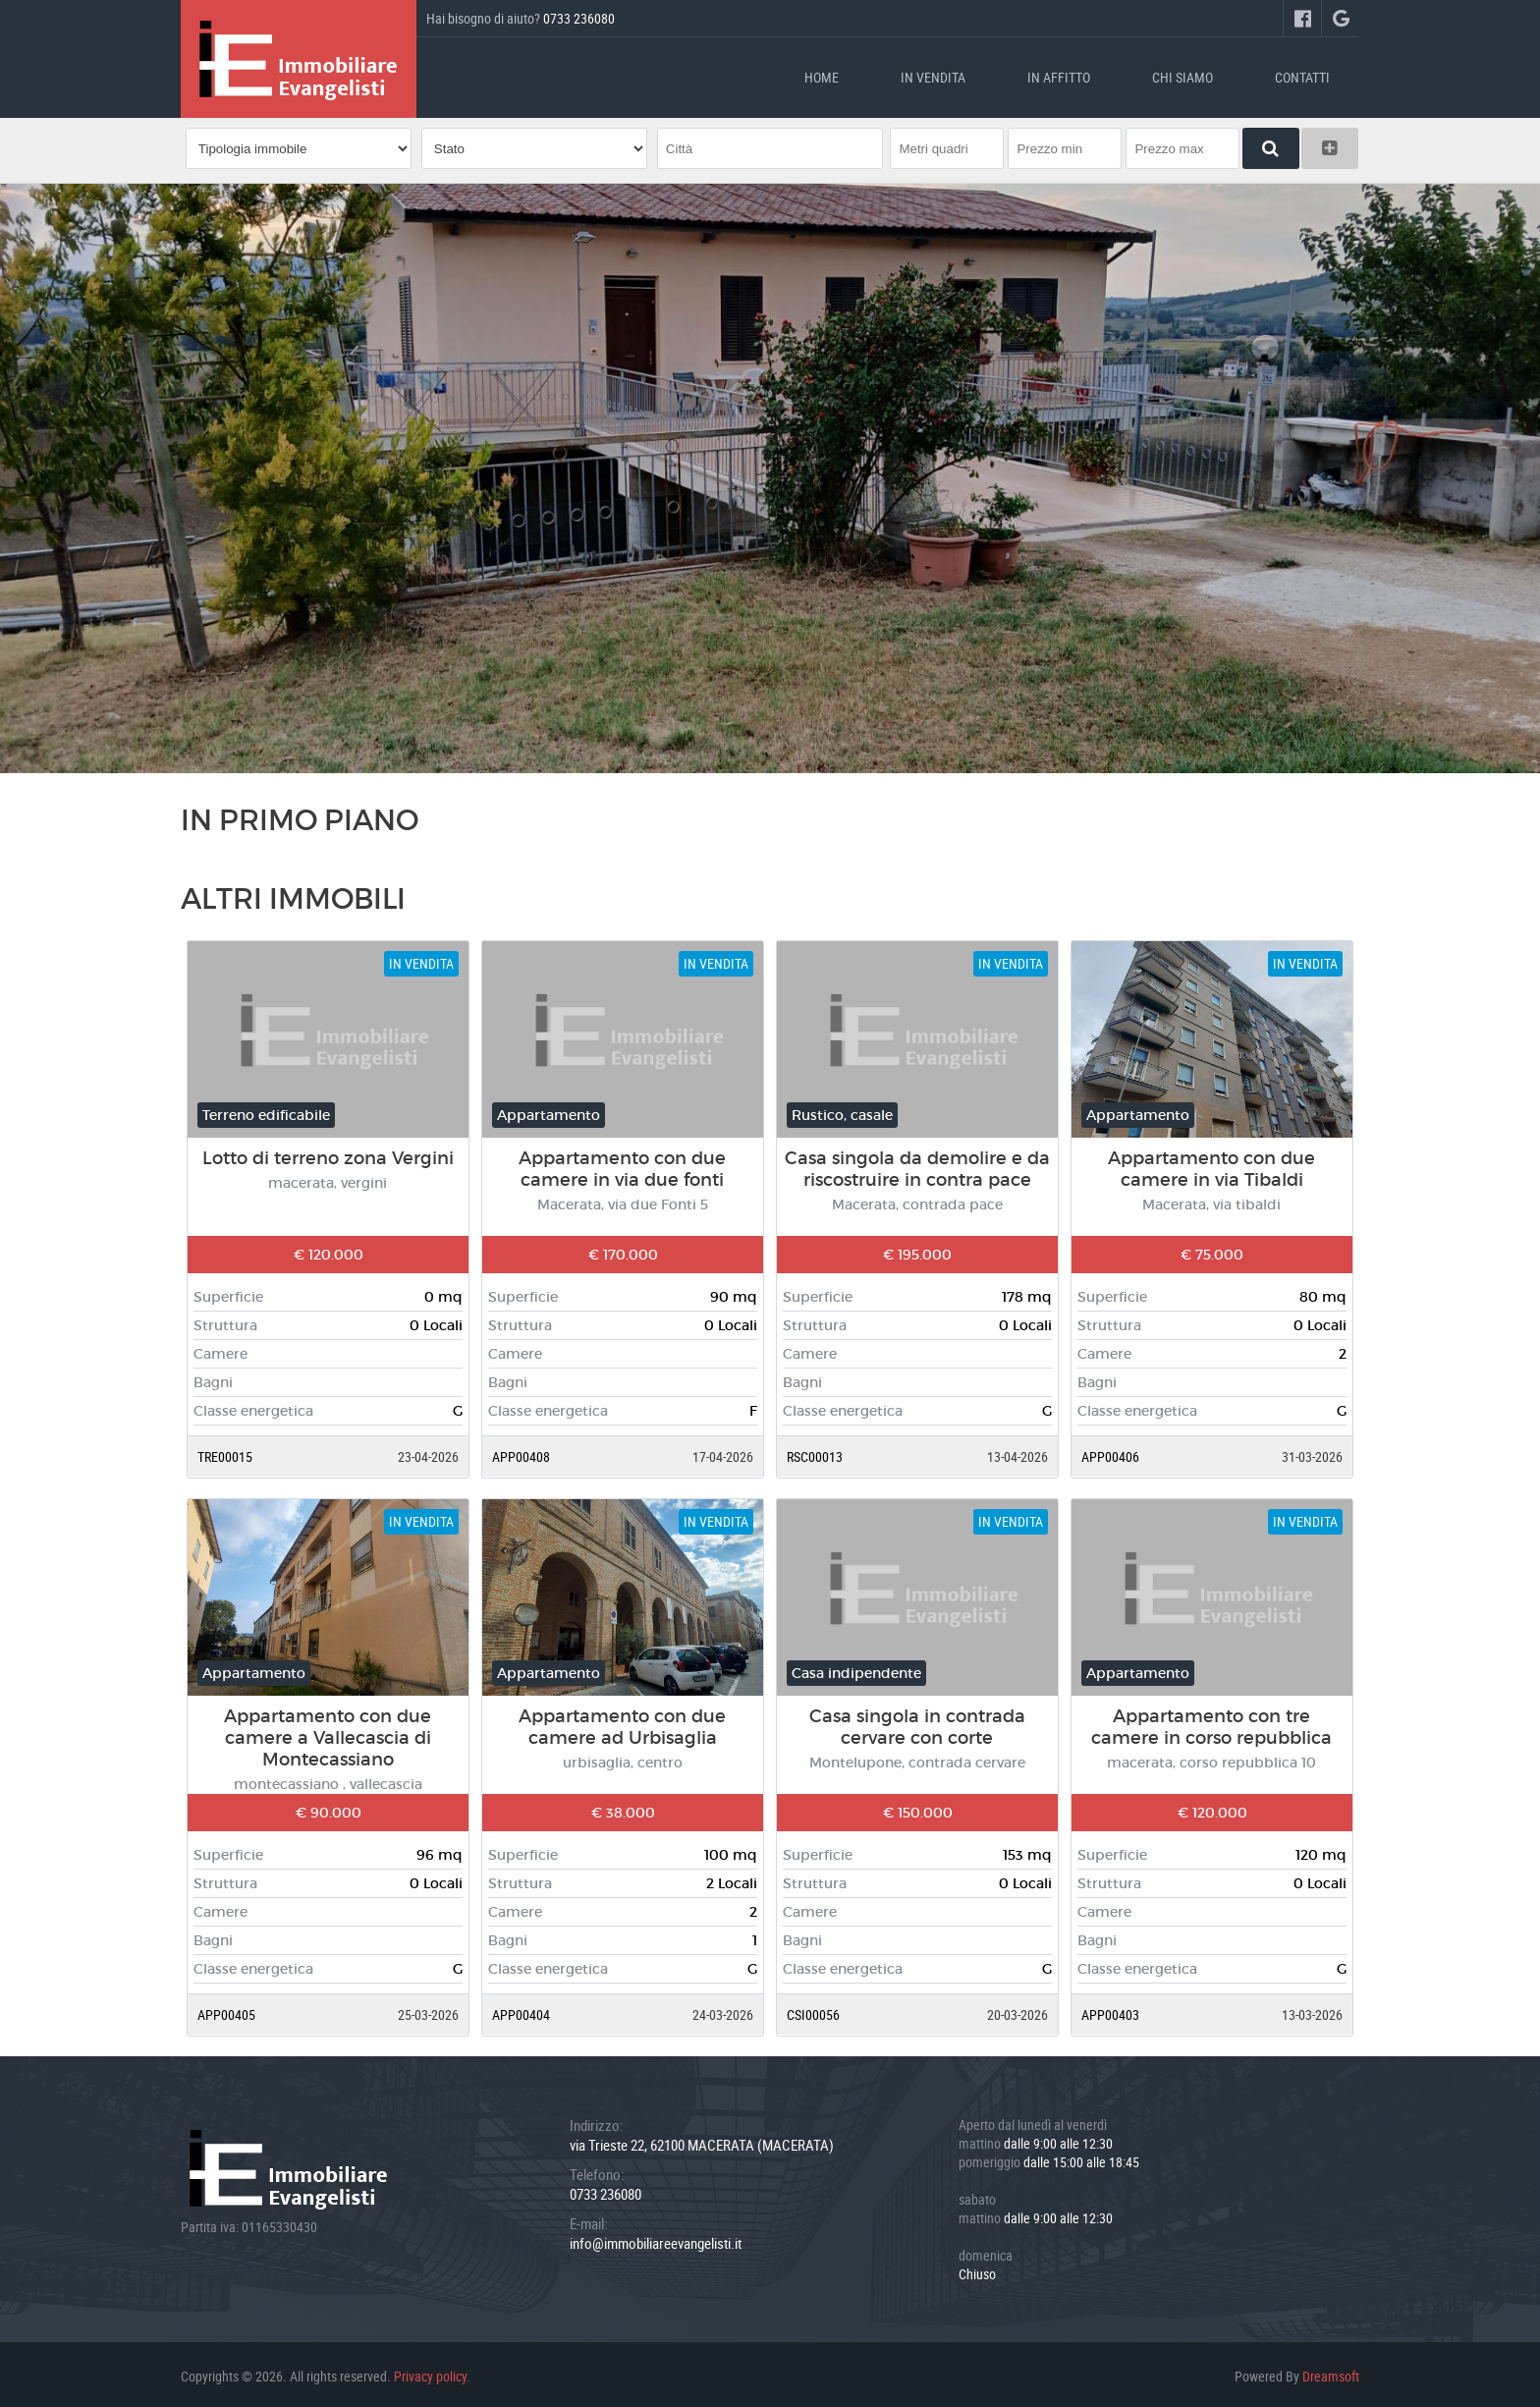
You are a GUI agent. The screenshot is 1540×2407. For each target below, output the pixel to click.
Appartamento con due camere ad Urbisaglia (622, 1723)
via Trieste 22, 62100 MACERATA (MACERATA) (702, 2141)
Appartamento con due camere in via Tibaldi (1211, 1165)
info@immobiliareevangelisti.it (656, 2239)
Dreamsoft (1330, 2372)
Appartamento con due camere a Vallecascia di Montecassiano (327, 1734)
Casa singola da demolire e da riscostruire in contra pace (917, 1165)
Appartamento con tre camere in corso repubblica (1211, 1723)
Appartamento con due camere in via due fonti (622, 1165)
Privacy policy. (432, 2372)
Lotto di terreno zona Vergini (328, 1154)
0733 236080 (579, 18)
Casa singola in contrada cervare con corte (917, 1723)
